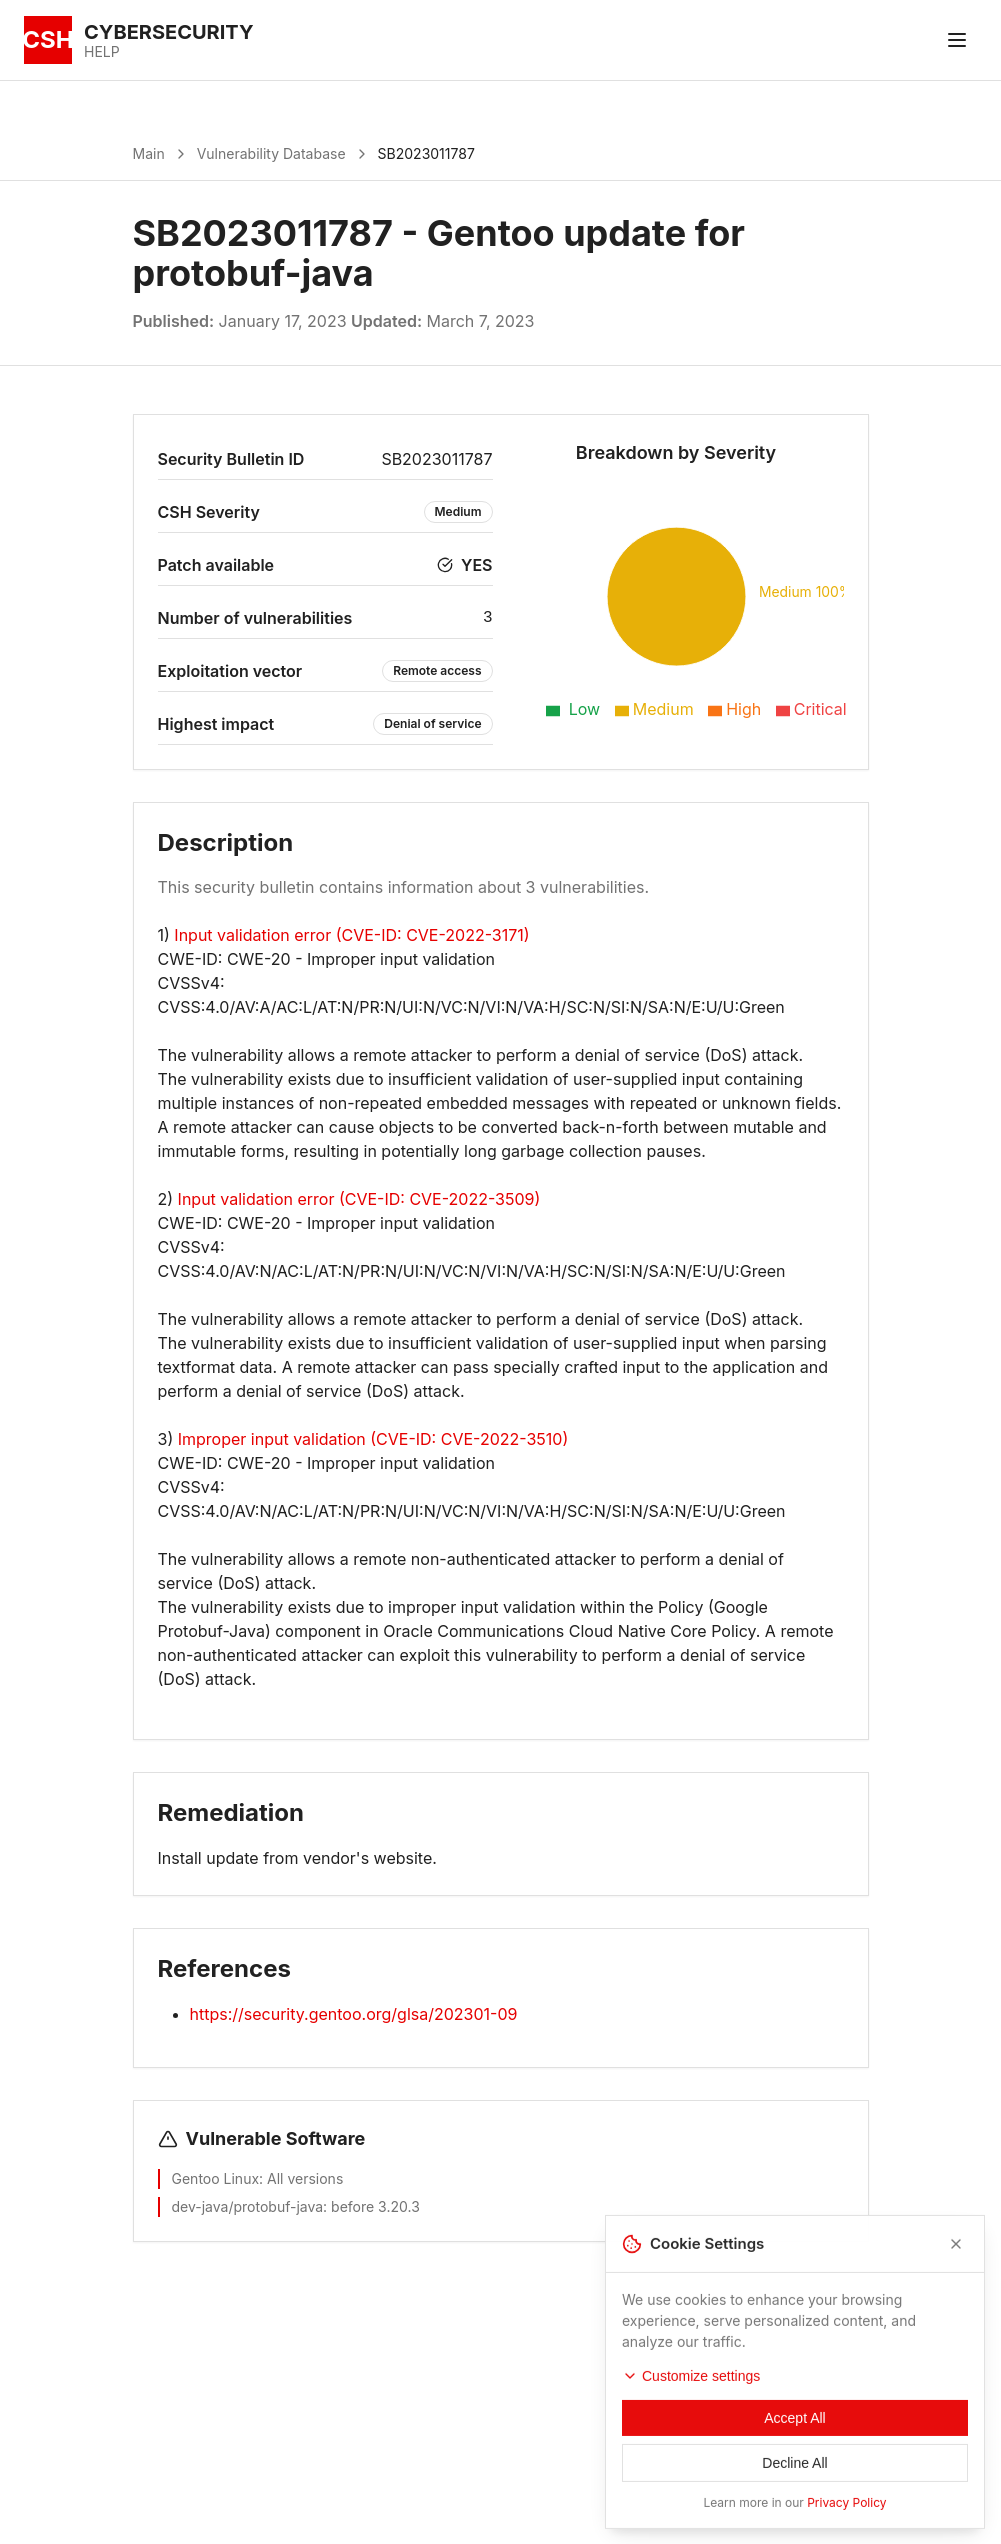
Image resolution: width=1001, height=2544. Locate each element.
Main (149, 153)
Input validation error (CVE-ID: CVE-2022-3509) (359, 1199)
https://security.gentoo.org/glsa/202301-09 (354, 2014)
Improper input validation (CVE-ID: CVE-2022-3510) (373, 1439)
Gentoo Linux (216, 2178)
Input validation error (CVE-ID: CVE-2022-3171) (351, 935)
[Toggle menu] (957, 40)
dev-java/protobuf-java (248, 2206)
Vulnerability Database (271, 153)
